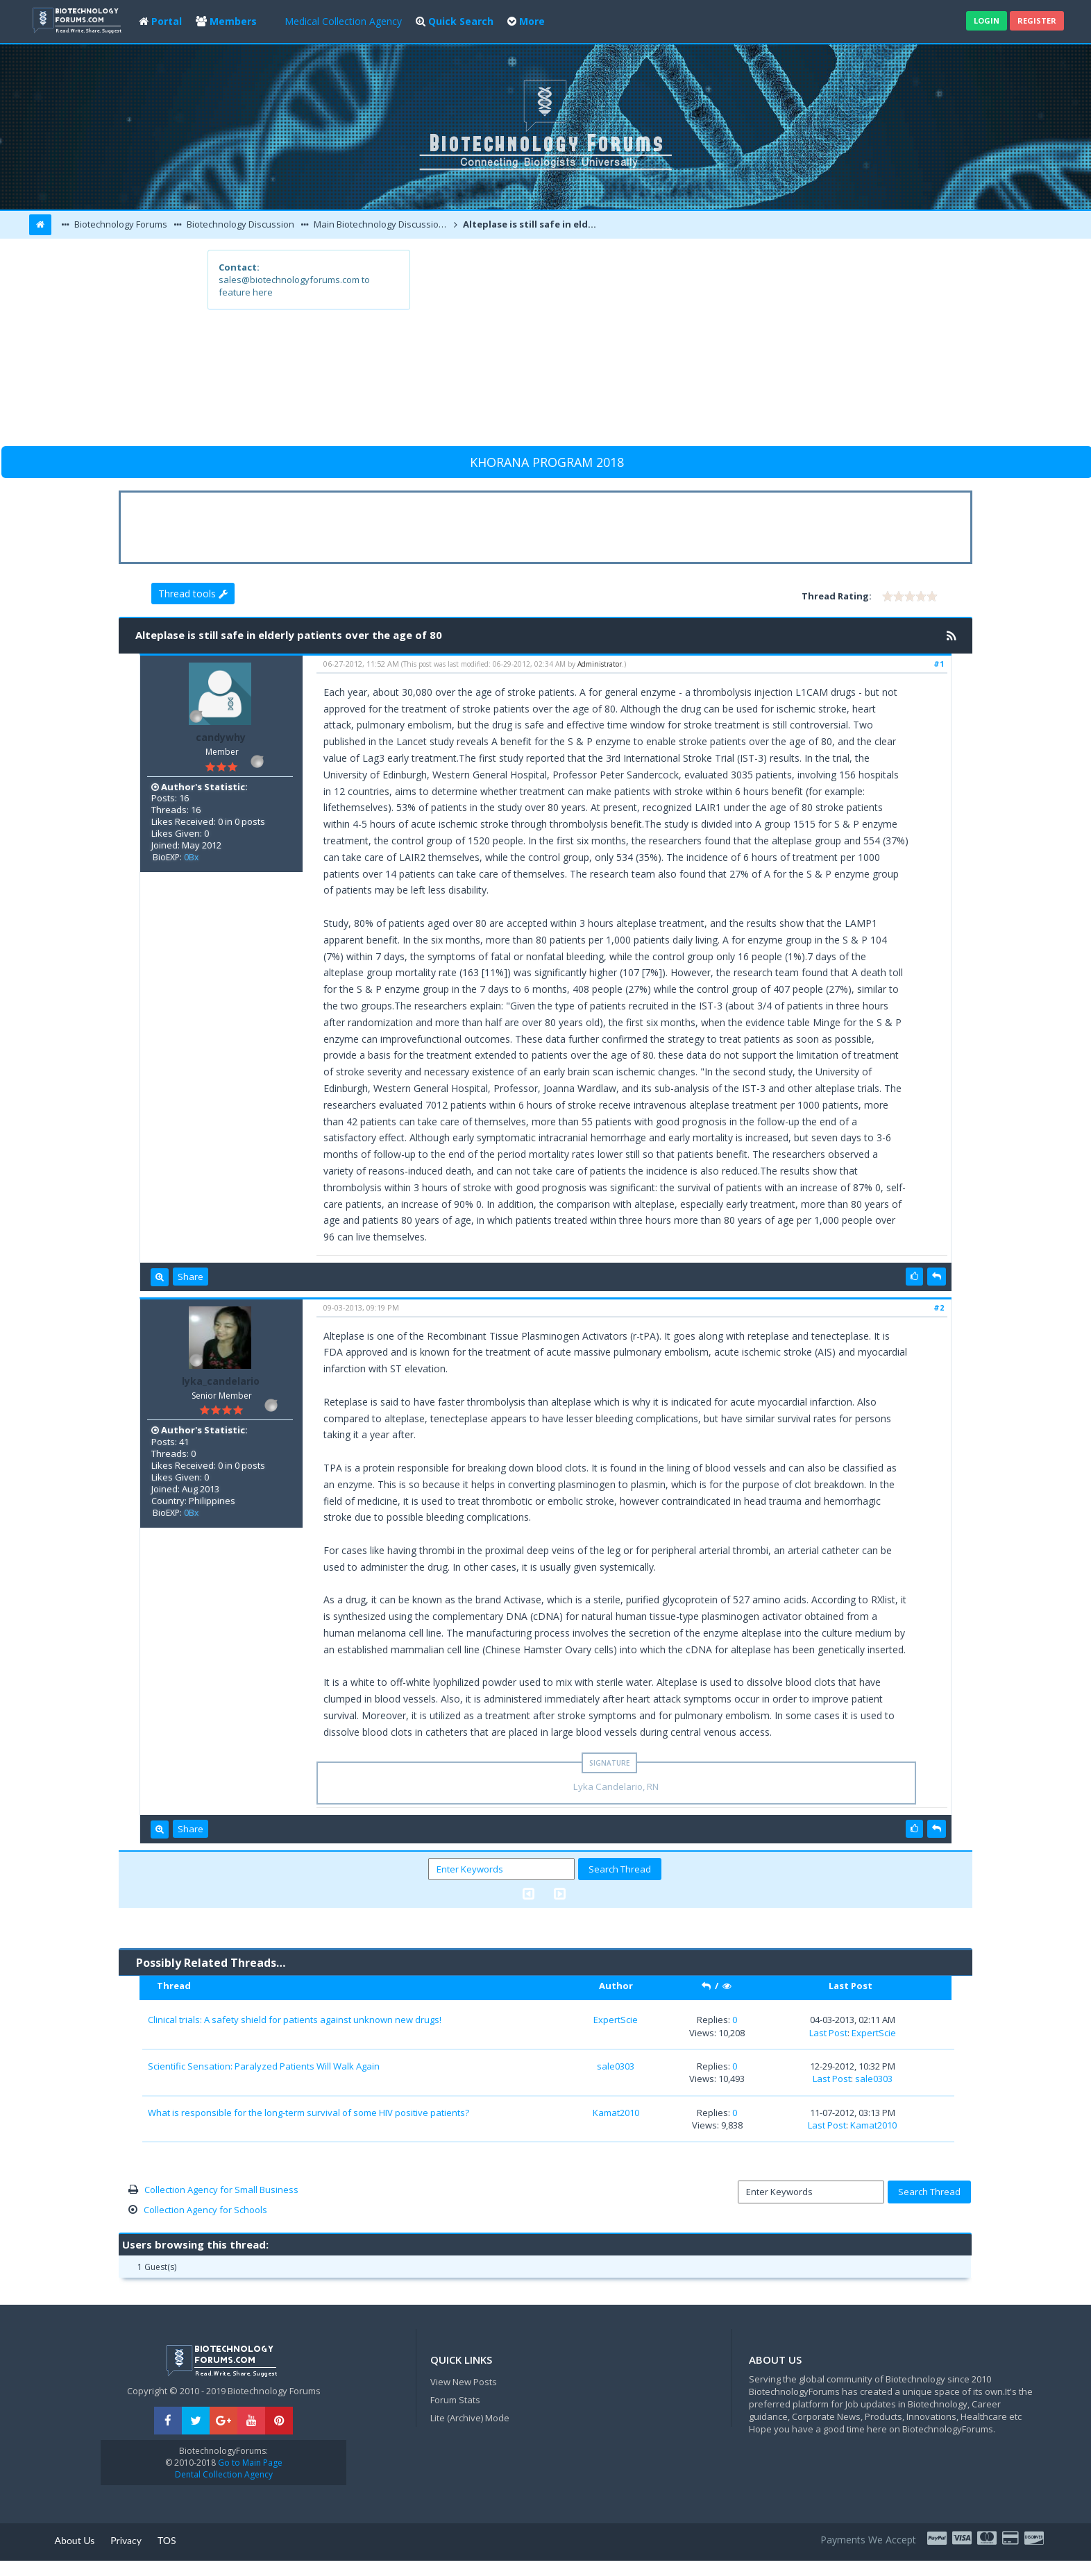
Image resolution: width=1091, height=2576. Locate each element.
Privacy (126, 2540)
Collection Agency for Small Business (221, 2189)
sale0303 (615, 2066)
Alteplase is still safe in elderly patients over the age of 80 (532, 224)
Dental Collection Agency (224, 2474)
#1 (938, 663)
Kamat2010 (616, 2112)
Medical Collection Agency (343, 21)
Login (986, 20)
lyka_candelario (221, 1381)
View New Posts (463, 2381)
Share (190, 1276)
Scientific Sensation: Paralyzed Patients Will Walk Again (264, 2066)
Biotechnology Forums (119, 224)
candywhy (221, 737)
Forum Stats (455, 2400)
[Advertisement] (647, 347)
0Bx (191, 857)
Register (1036, 20)
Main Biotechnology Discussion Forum (381, 224)
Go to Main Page (249, 2462)
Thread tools (193, 593)
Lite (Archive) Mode (469, 2418)
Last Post (828, 2033)
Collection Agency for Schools (205, 2209)
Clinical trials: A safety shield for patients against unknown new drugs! (294, 2019)
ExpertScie (615, 2019)
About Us (75, 2540)
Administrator (599, 664)
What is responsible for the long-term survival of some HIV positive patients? (308, 2112)
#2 (938, 1307)
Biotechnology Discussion (239, 224)
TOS (167, 2540)
